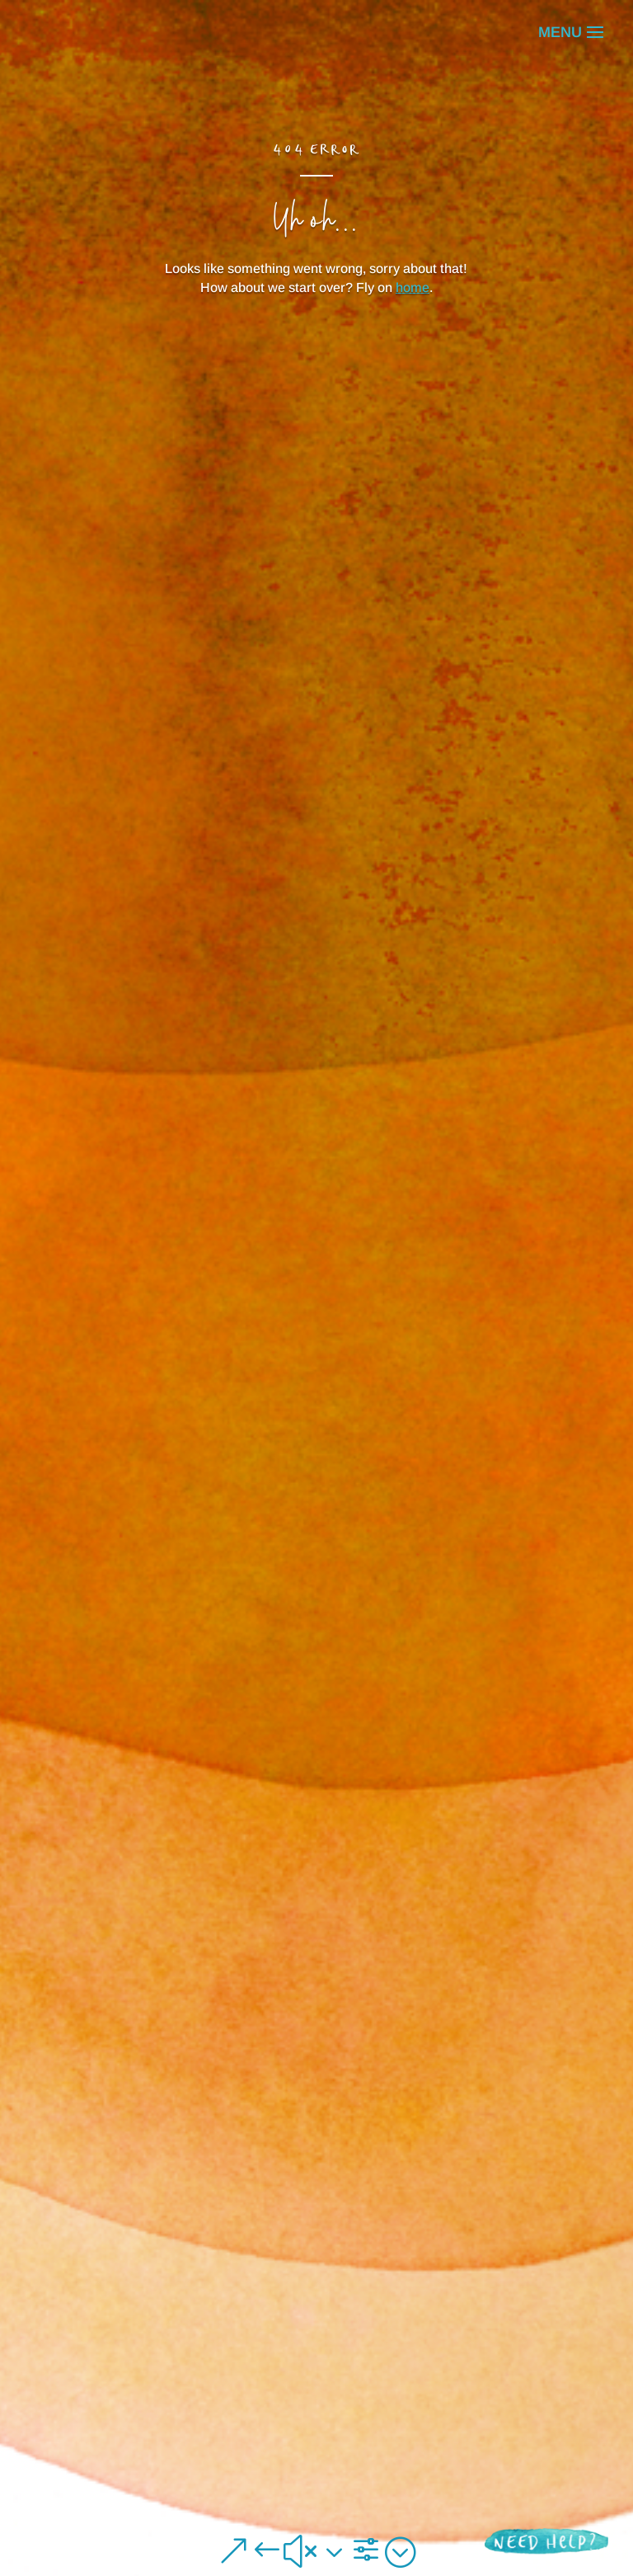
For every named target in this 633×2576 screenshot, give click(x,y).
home (412, 287)
